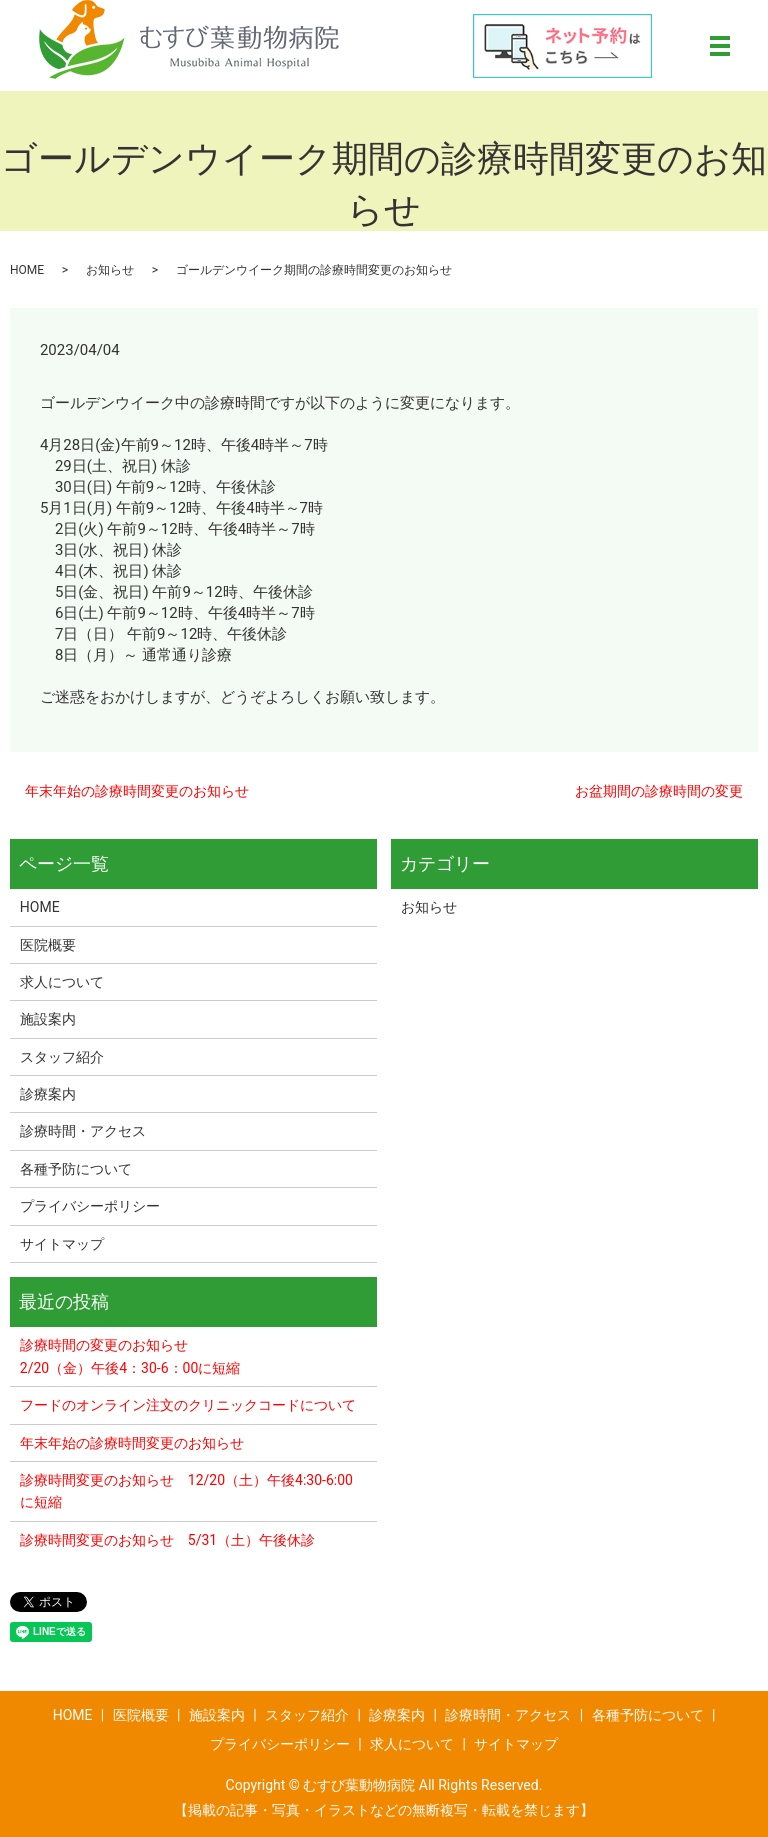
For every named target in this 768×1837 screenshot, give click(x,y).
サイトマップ (62, 1244)
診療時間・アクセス (83, 1131)
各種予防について (76, 1169)
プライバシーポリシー (90, 1206)
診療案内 (48, 1094)
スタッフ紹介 (62, 1057)
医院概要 (48, 945)
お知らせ (110, 270)
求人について (62, 982)
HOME (27, 270)
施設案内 (48, 1019)
